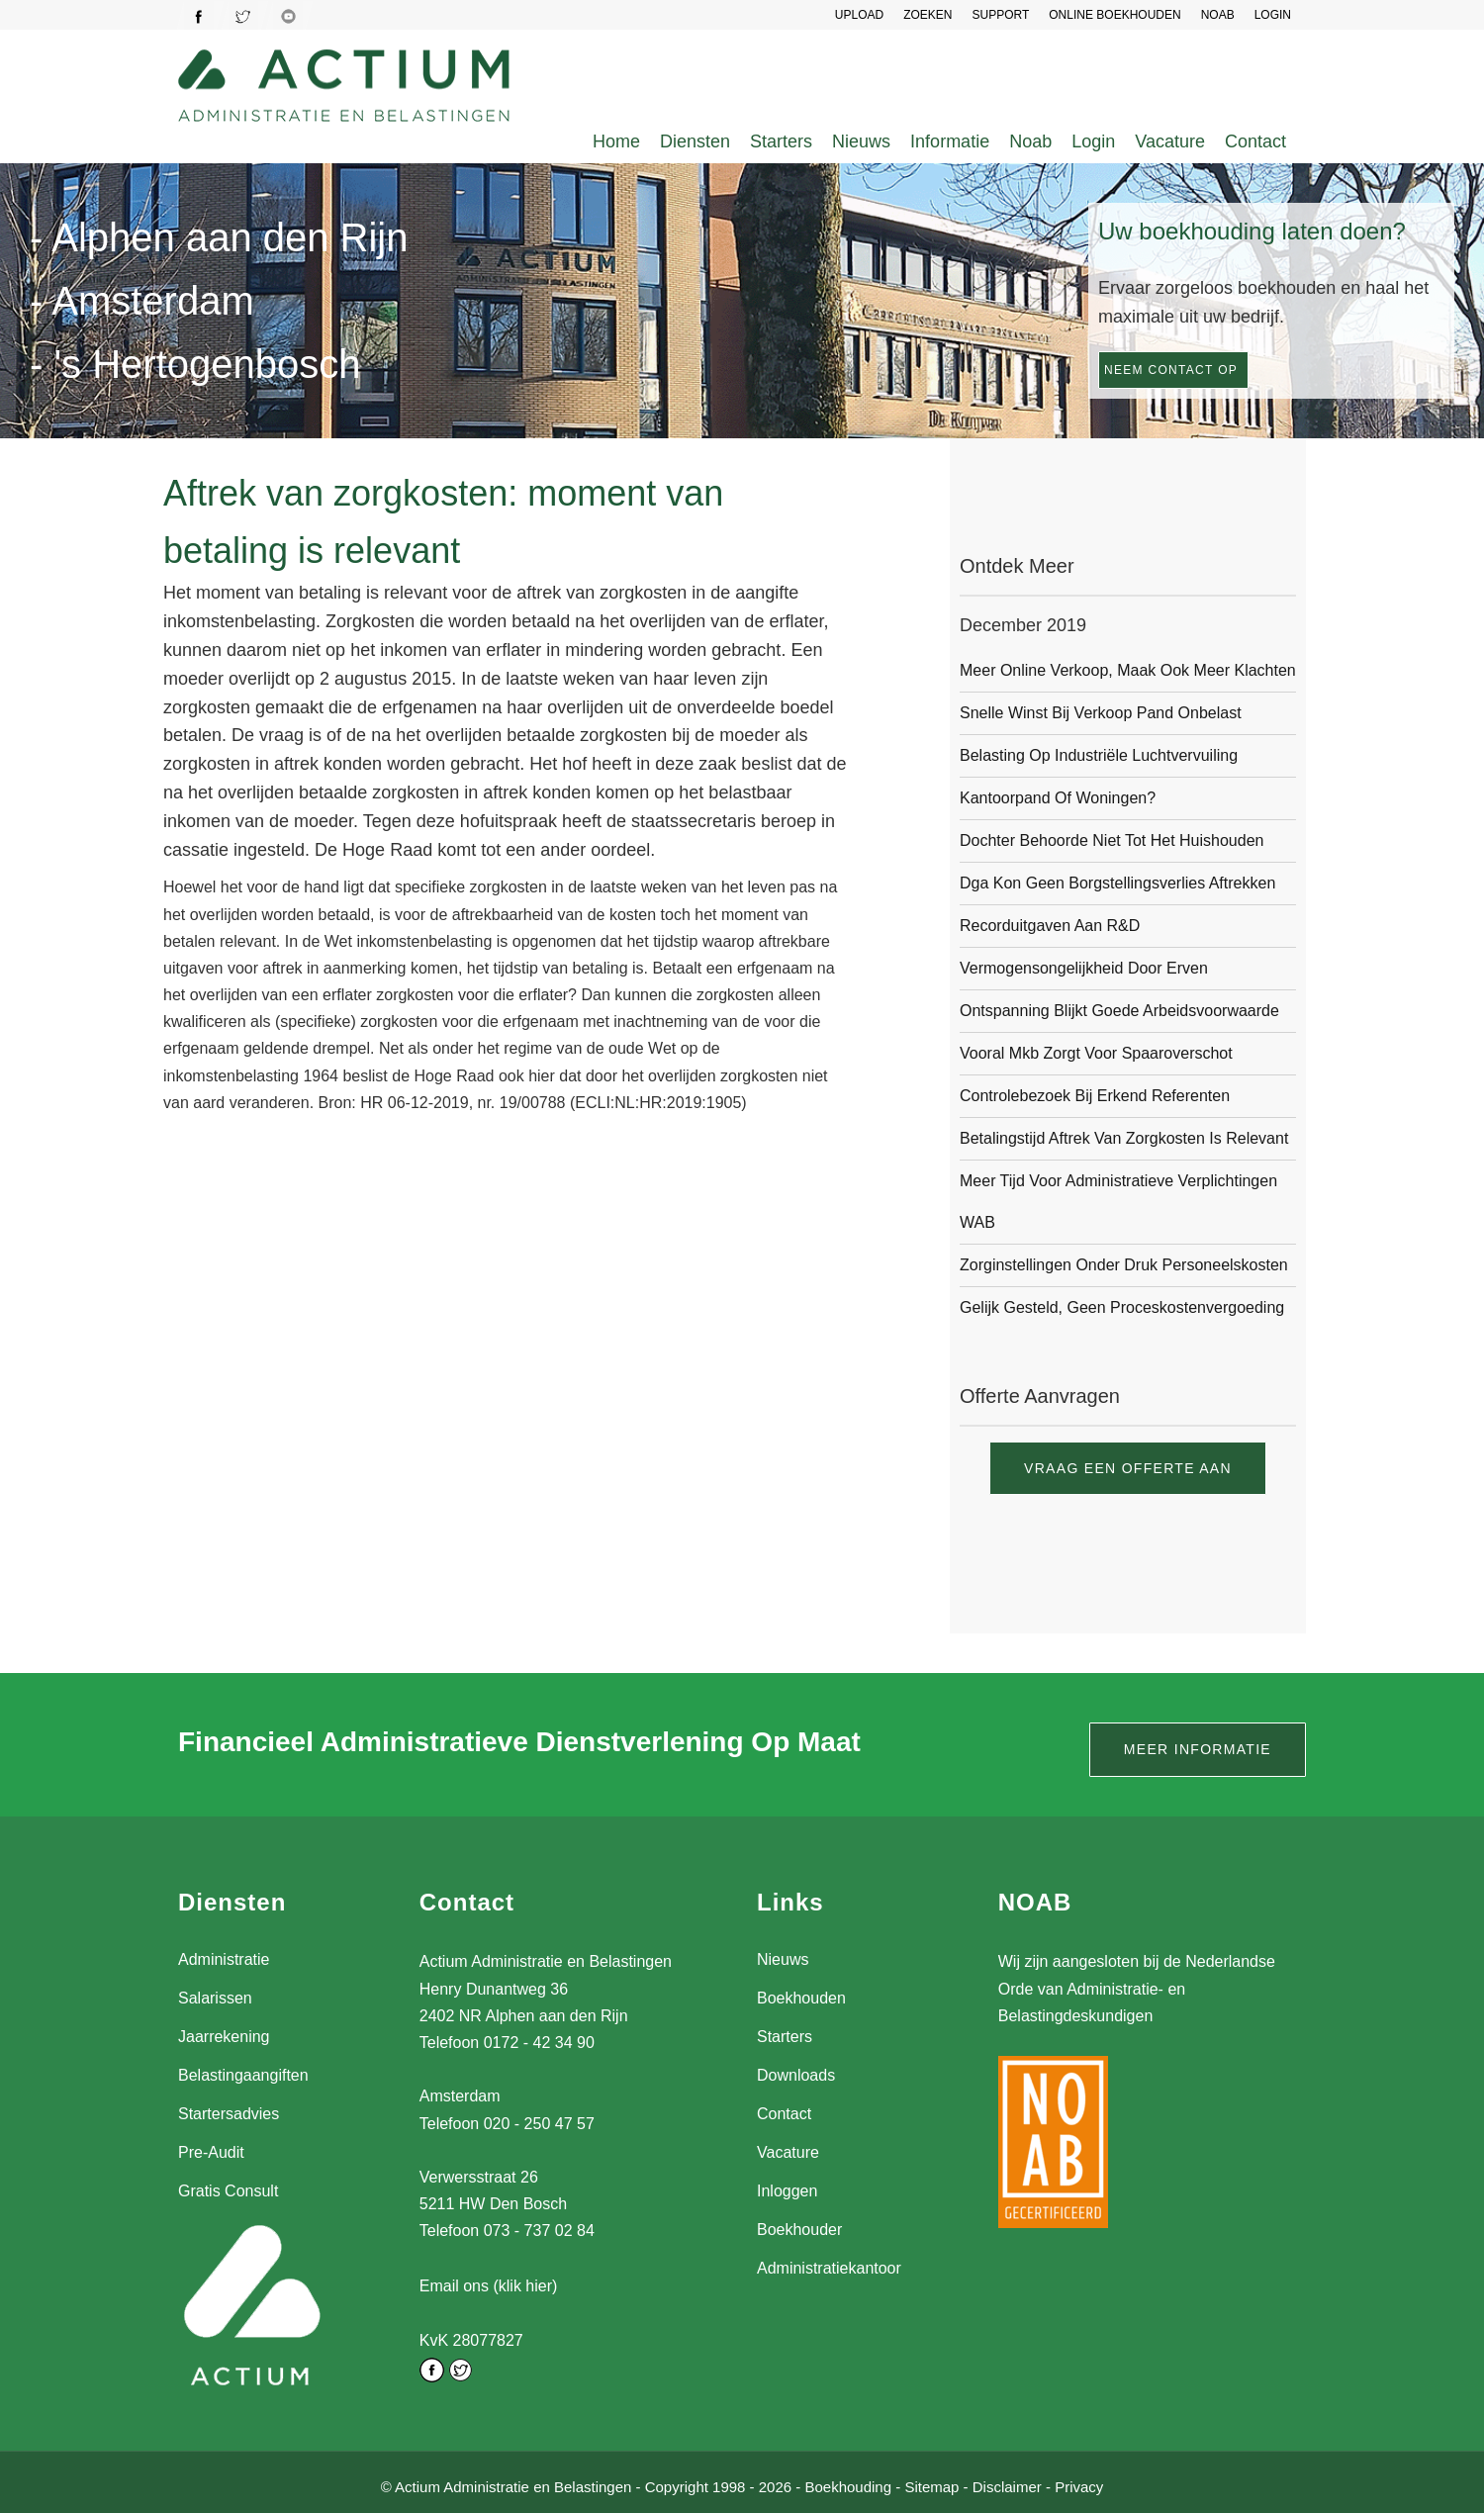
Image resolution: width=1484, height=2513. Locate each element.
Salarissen (215, 1998)
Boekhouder (799, 2229)
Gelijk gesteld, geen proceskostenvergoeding (1122, 1307)
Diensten (695, 141)
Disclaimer (1007, 2481)
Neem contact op (1171, 370)
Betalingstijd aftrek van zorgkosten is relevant (1124, 1138)
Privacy (1079, 2481)
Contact (1255, 141)
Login (1093, 141)
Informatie (949, 141)
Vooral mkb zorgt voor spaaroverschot (1096, 1053)
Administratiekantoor (829, 2268)
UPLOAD (859, 15)
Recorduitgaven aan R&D (1050, 925)
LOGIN (1272, 15)
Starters (781, 141)
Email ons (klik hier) (488, 2285)
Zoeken (927, 15)
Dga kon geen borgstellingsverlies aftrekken (1117, 883)
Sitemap (931, 2481)
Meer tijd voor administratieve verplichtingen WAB (1118, 1201)
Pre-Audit (211, 2152)
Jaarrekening (224, 2036)
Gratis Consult (228, 2191)
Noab (1030, 141)
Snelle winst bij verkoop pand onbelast (1101, 712)
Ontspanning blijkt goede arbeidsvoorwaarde (1119, 1010)
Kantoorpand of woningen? (1058, 798)
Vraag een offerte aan (1128, 1468)
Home (616, 141)
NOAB (1218, 15)
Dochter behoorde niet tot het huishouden (1111, 840)
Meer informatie (1197, 1749)
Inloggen (787, 2191)
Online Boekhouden (1114, 15)
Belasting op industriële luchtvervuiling (1099, 755)
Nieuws (861, 141)
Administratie (223, 1959)
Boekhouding (847, 2481)
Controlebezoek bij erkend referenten (1095, 1095)
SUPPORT (1000, 15)
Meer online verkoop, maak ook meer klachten (1128, 670)
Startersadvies (228, 2113)
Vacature (1170, 141)
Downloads (796, 2075)
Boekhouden (801, 1998)
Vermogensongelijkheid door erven (1084, 968)
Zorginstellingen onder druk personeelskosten (1124, 1264)
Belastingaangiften (243, 2075)
